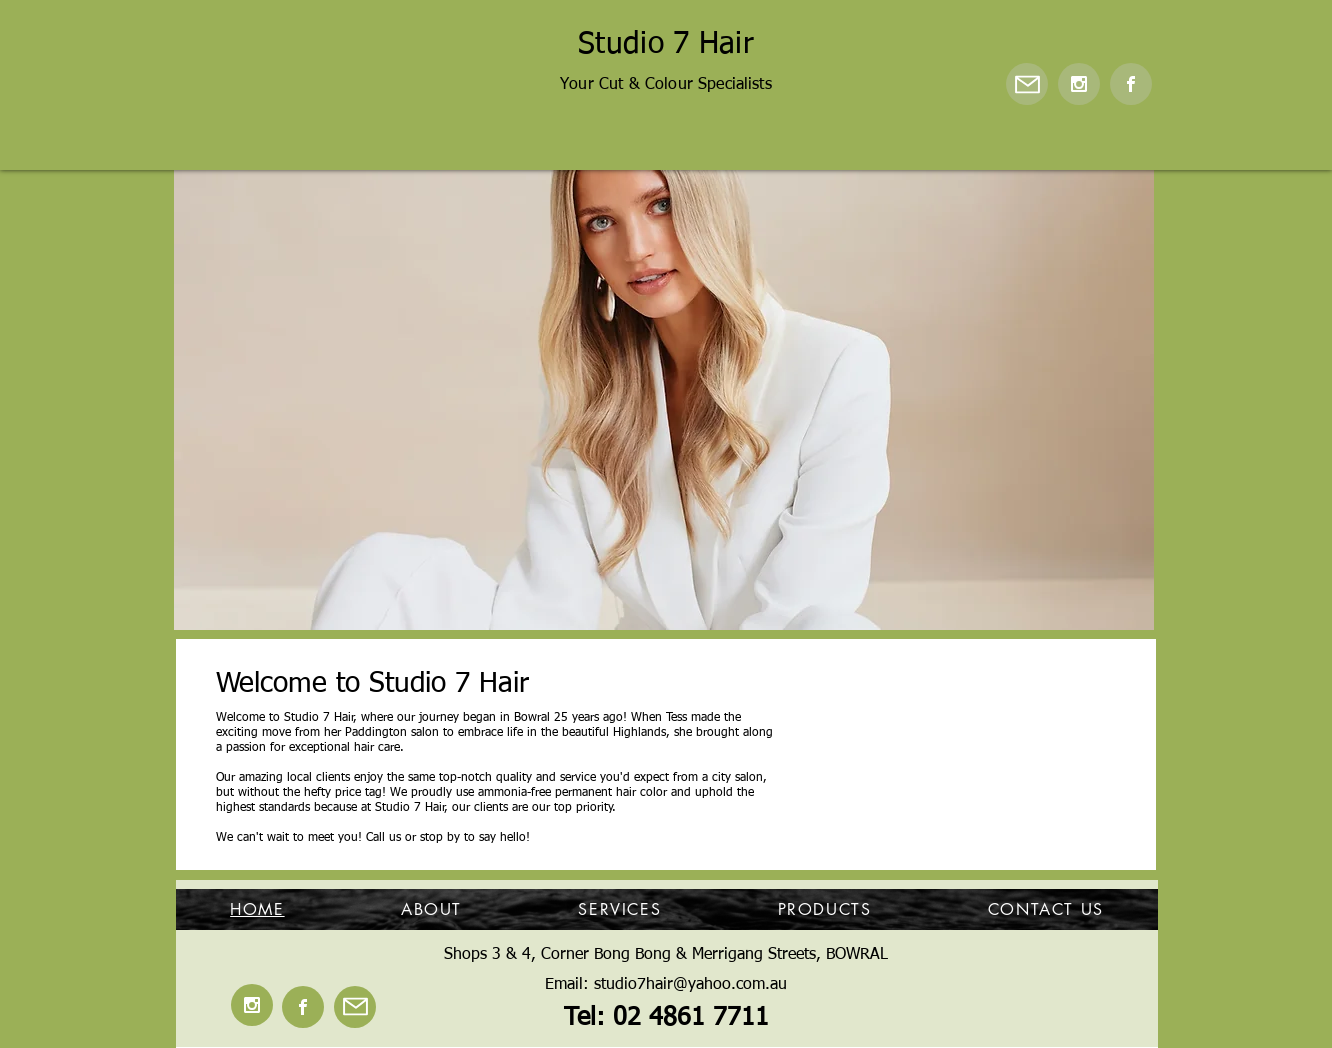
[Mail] (1027, 84)
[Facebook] (1131, 84)
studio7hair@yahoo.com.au (690, 985)
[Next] (1126, 399)
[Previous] (202, 399)
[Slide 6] (631, 598)
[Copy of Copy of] (606, 598)
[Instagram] (1079, 84)
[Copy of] (677, 598)
